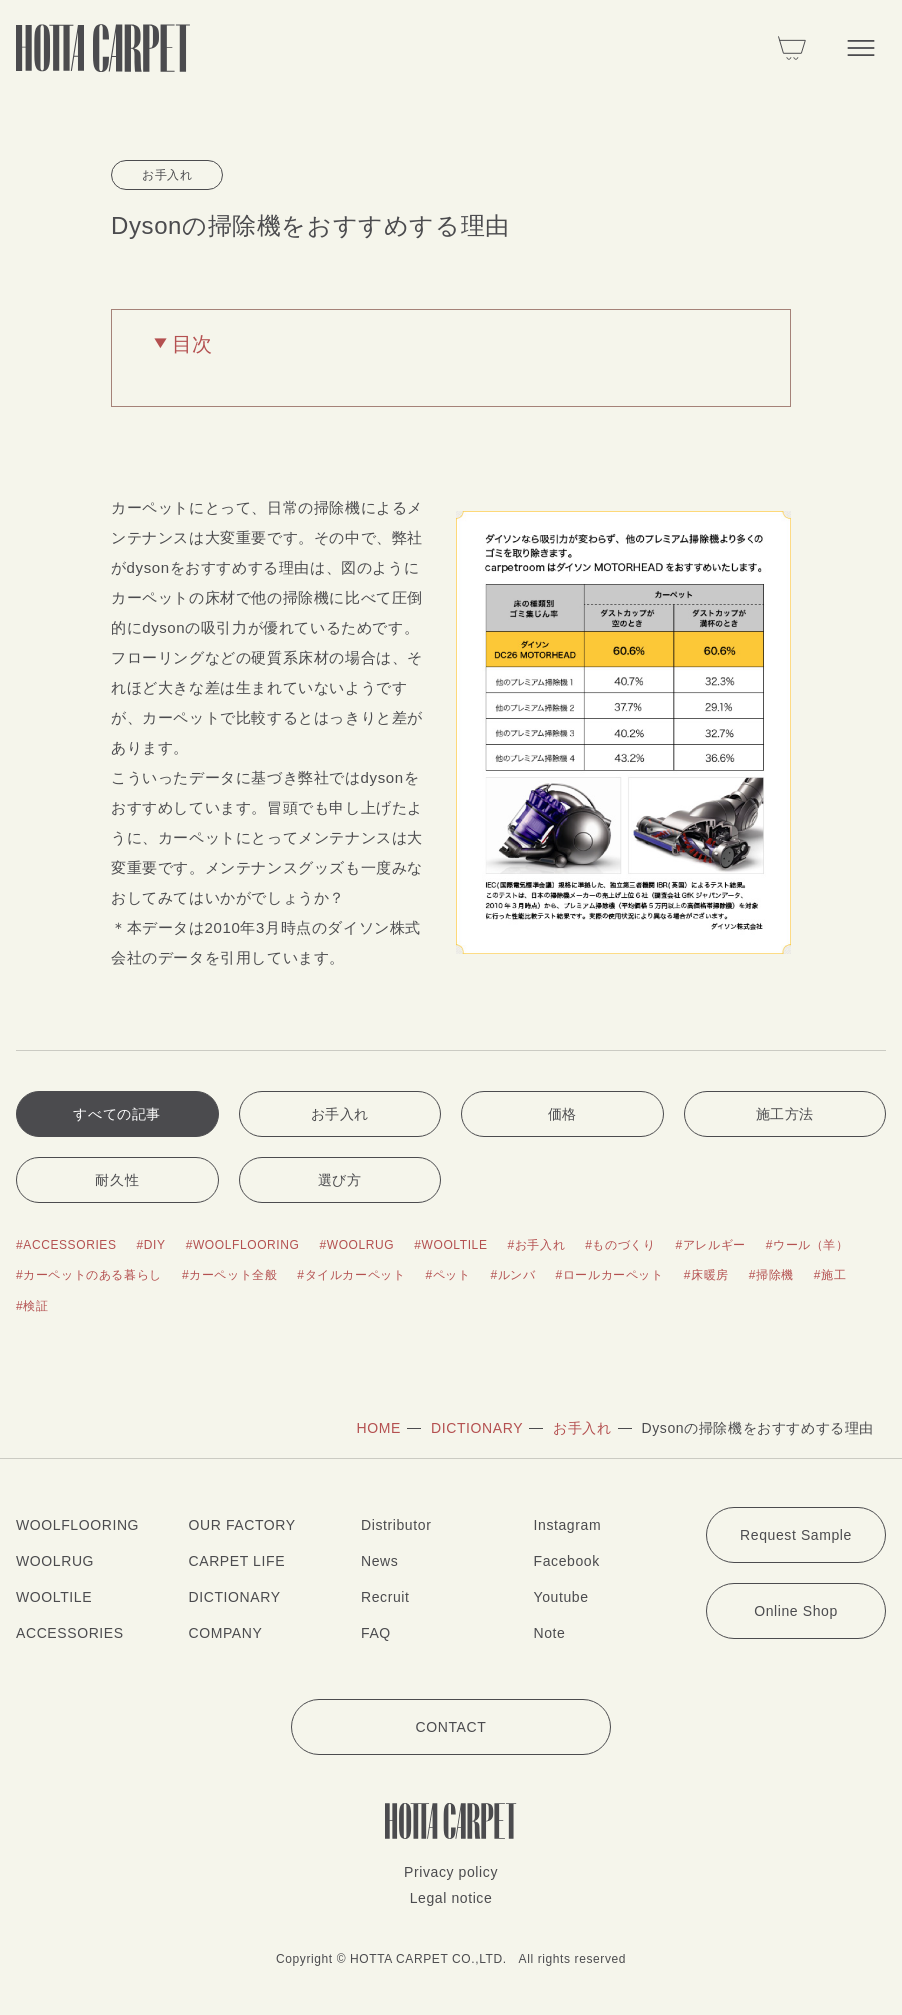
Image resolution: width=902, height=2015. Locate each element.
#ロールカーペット (610, 1275)
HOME (379, 1428)
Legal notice (451, 1898)
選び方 (340, 1180)
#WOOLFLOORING (243, 1245)
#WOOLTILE (450, 1245)
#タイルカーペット (351, 1275)
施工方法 (785, 1114)
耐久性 (117, 1180)
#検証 (32, 1306)
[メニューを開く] (861, 48)
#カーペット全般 (229, 1275)
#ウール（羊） (807, 1245)
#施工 (830, 1275)
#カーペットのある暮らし (89, 1275)
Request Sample (796, 1535)
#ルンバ (513, 1275)
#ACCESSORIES (66, 1245)
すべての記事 (117, 1114)
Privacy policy (451, 1872)
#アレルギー (710, 1245)
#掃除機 (771, 1275)
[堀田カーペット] (103, 48)
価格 (562, 1114)
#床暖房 (706, 1275)
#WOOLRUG (356, 1245)
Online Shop (796, 1611)
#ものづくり (620, 1245)
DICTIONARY (477, 1428)
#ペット (447, 1275)
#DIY (151, 1245)
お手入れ (340, 1114)
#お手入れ (537, 1245)
